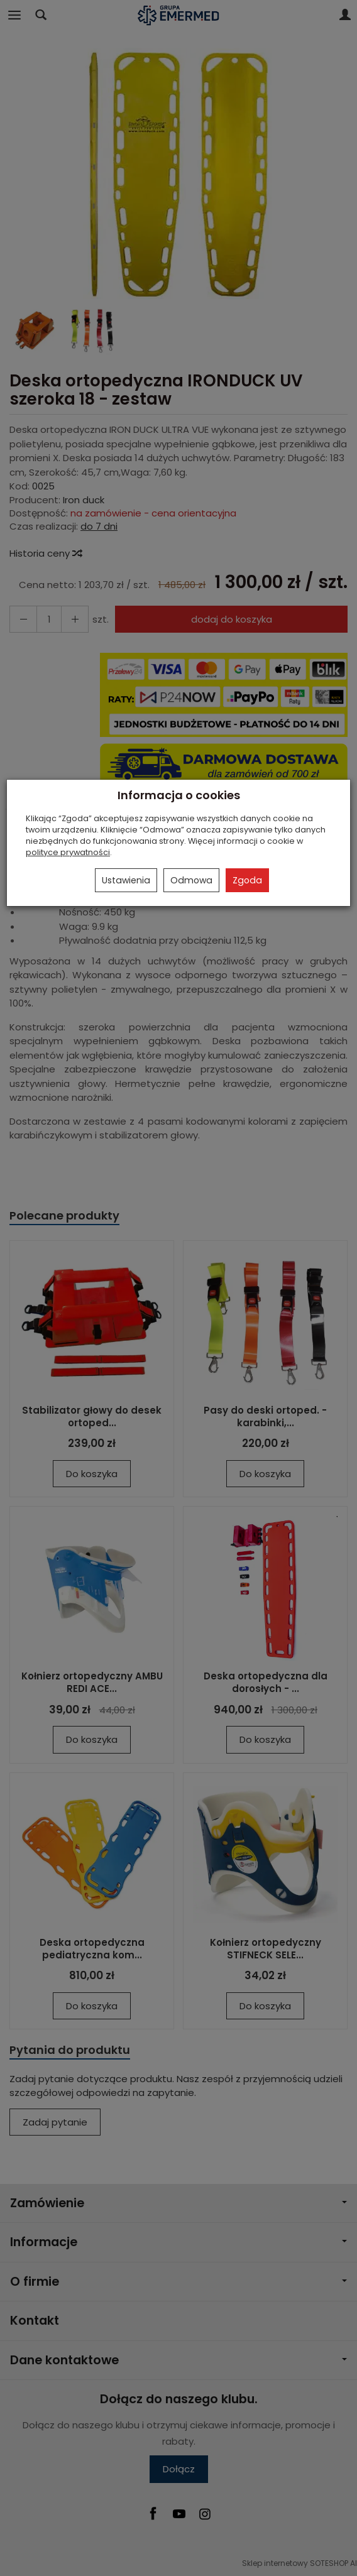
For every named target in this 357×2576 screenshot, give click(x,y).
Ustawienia (126, 880)
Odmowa (191, 880)
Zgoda (247, 880)
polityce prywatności (68, 852)
